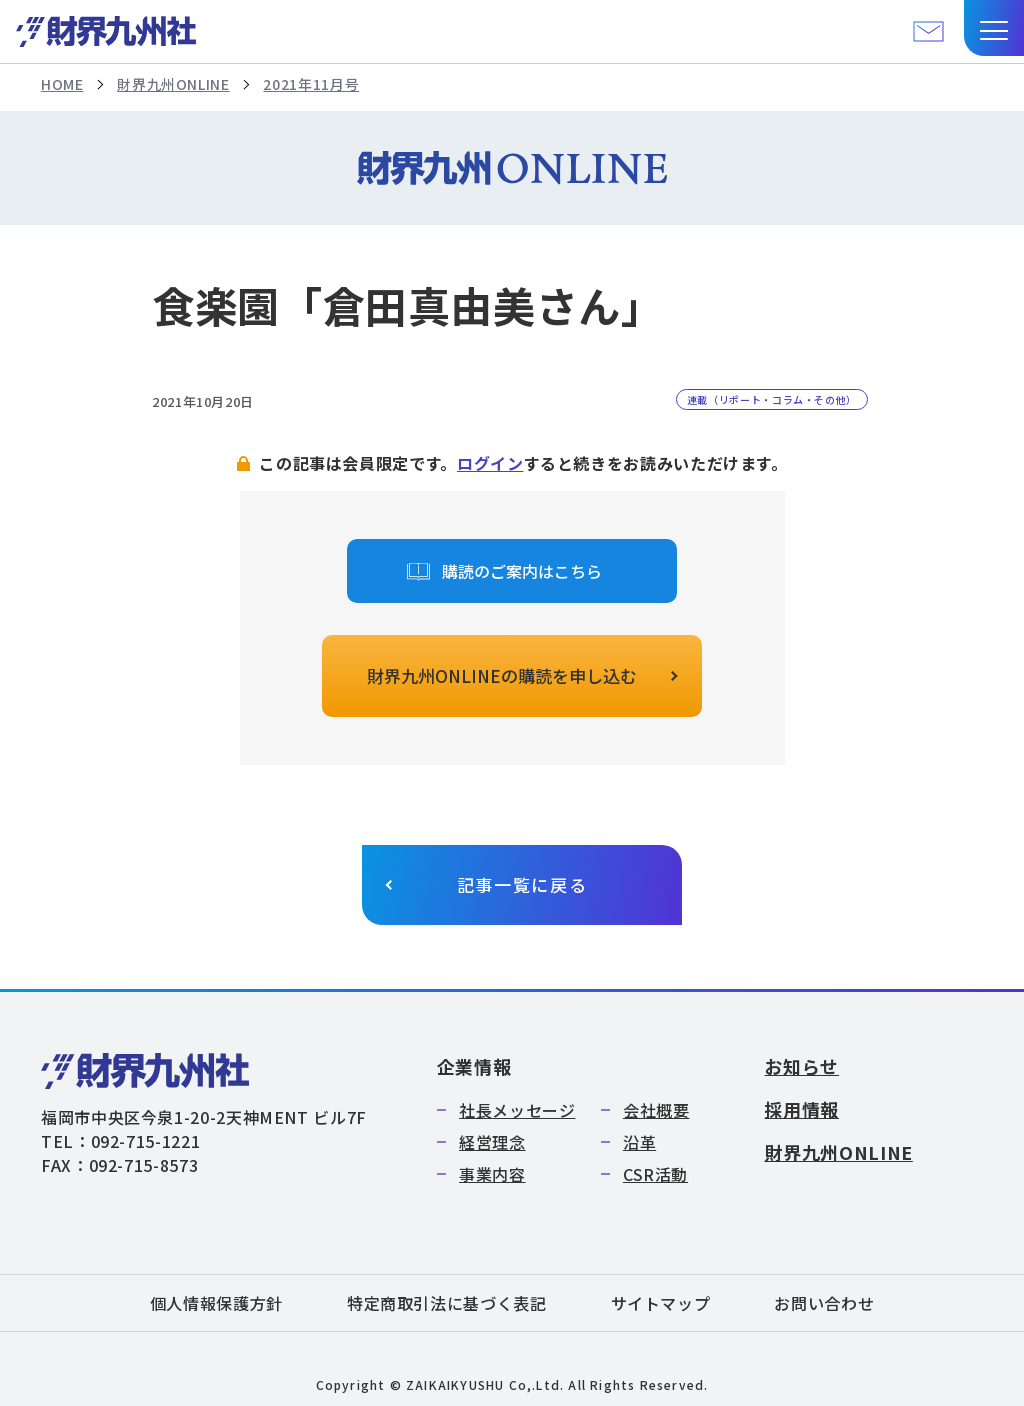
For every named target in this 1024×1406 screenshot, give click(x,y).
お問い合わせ (824, 1303)
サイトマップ (661, 1303)
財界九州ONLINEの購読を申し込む (502, 675)
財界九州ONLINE (173, 84)
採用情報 (801, 1109)
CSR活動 (655, 1174)
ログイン (490, 463)
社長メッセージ (517, 1110)
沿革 (639, 1142)
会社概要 (656, 1110)
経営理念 (492, 1142)
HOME (62, 84)
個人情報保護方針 (216, 1303)
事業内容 (492, 1174)
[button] (994, 28)
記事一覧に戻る (522, 884)
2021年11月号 (311, 84)
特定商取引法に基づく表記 (447, 1303)
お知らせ (801, 1066)
